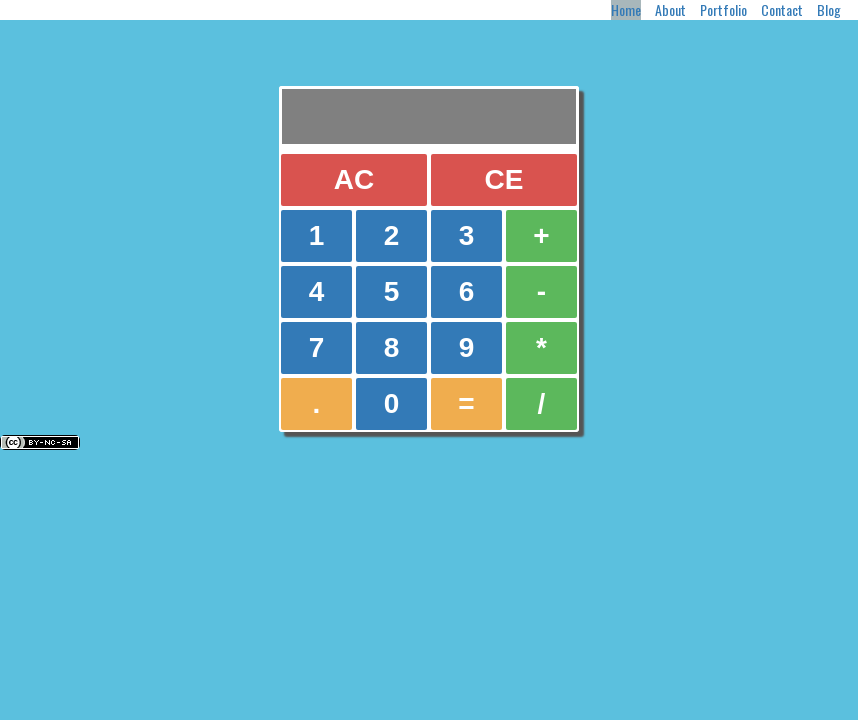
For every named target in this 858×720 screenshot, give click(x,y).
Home (626, 10)
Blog (829, 10)
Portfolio (723, 10)
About (670, 10)
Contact (782, 10)
